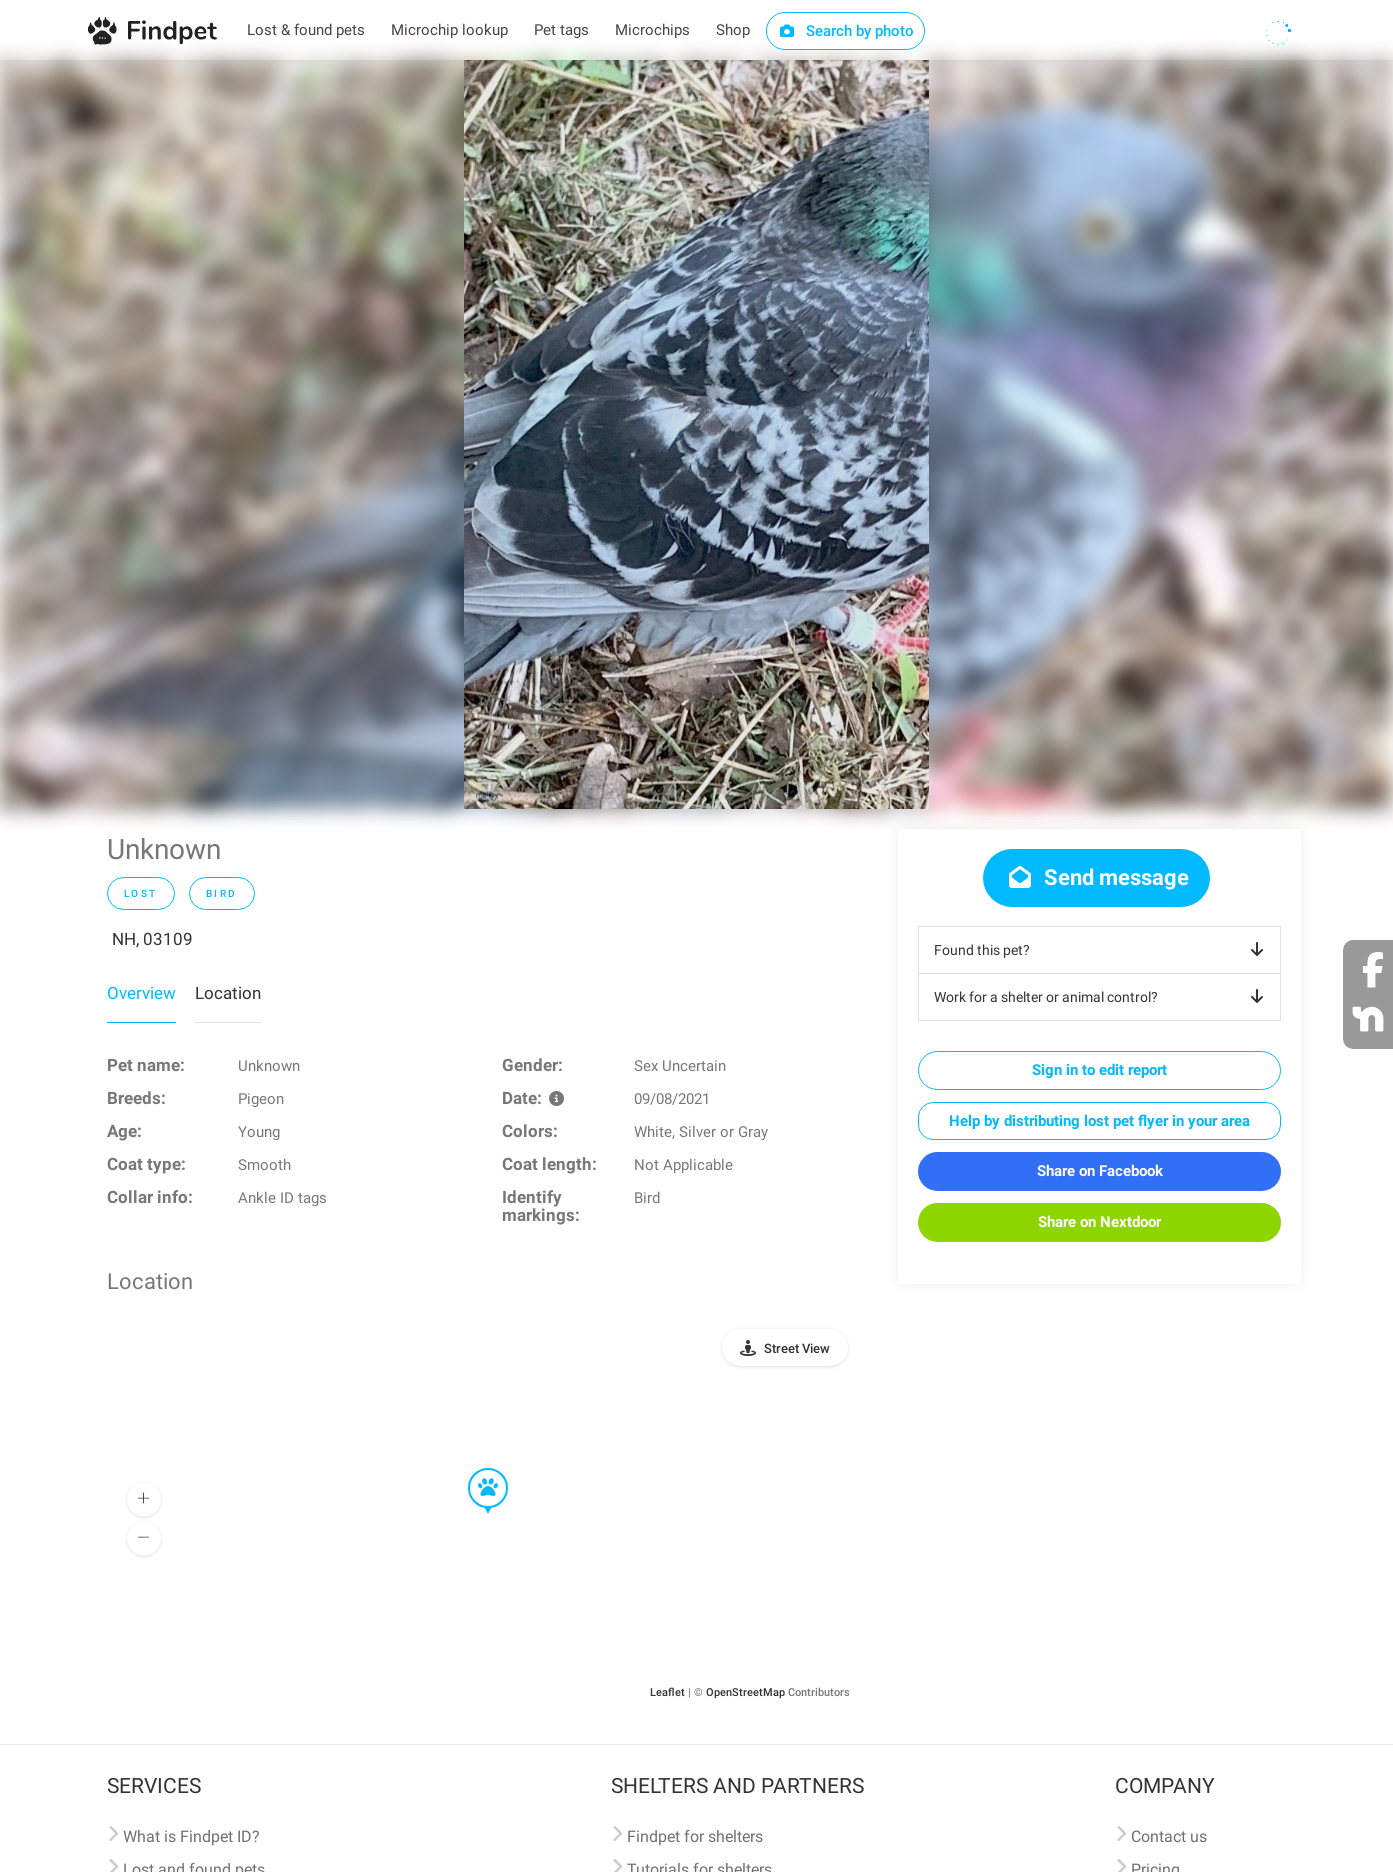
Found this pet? (1102, 950)
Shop (733, 30)
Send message (1096, 877)
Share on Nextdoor (1099, 1222)
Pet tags (561, 30)
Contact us (1169, 1836)
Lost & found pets (306, 30)
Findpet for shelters (695, 1836)
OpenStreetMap (745, 1692)
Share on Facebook (1100, 1171)
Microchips (652, 30)
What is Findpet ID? (191, 1836)
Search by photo (845, 31)
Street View (797, 1348)
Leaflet (667, 1692)
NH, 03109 (152, 939)
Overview (141, 993)
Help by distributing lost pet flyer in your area (1099, 1121)
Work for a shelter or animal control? (1102, 997)
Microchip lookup (449, 30)
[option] (696, 434)
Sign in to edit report (1099, 1070)
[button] (474, 1469)
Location (228, 993)
